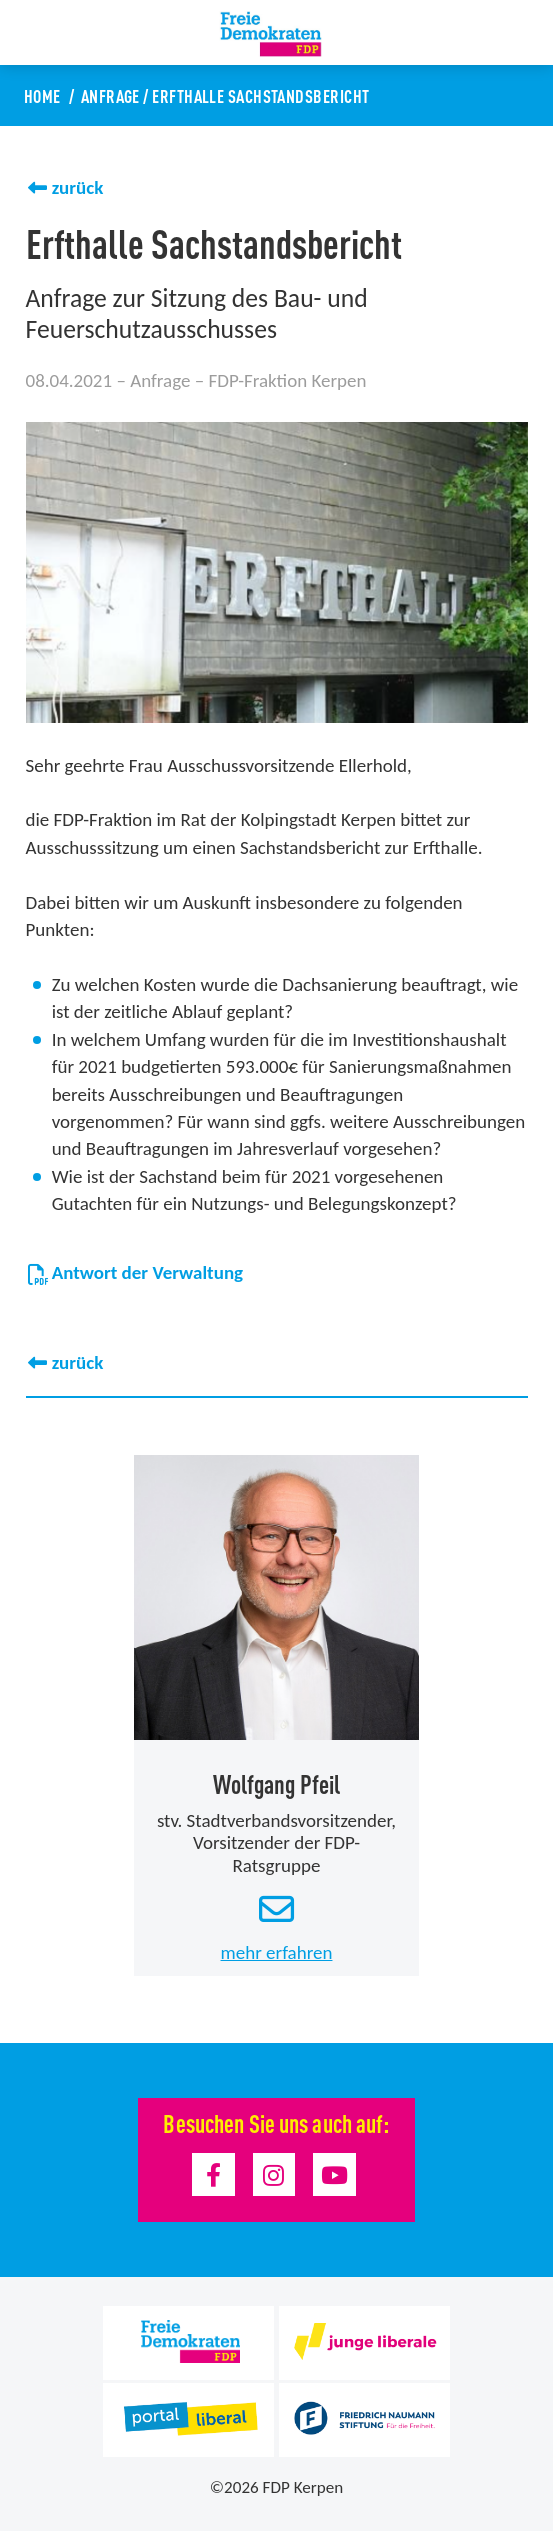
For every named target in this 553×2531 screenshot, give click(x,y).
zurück (78, 187)
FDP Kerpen (303, 2487)
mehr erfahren (277, 1951)
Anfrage (110, 95)
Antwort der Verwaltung (135, 1272)
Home (42, 95)
